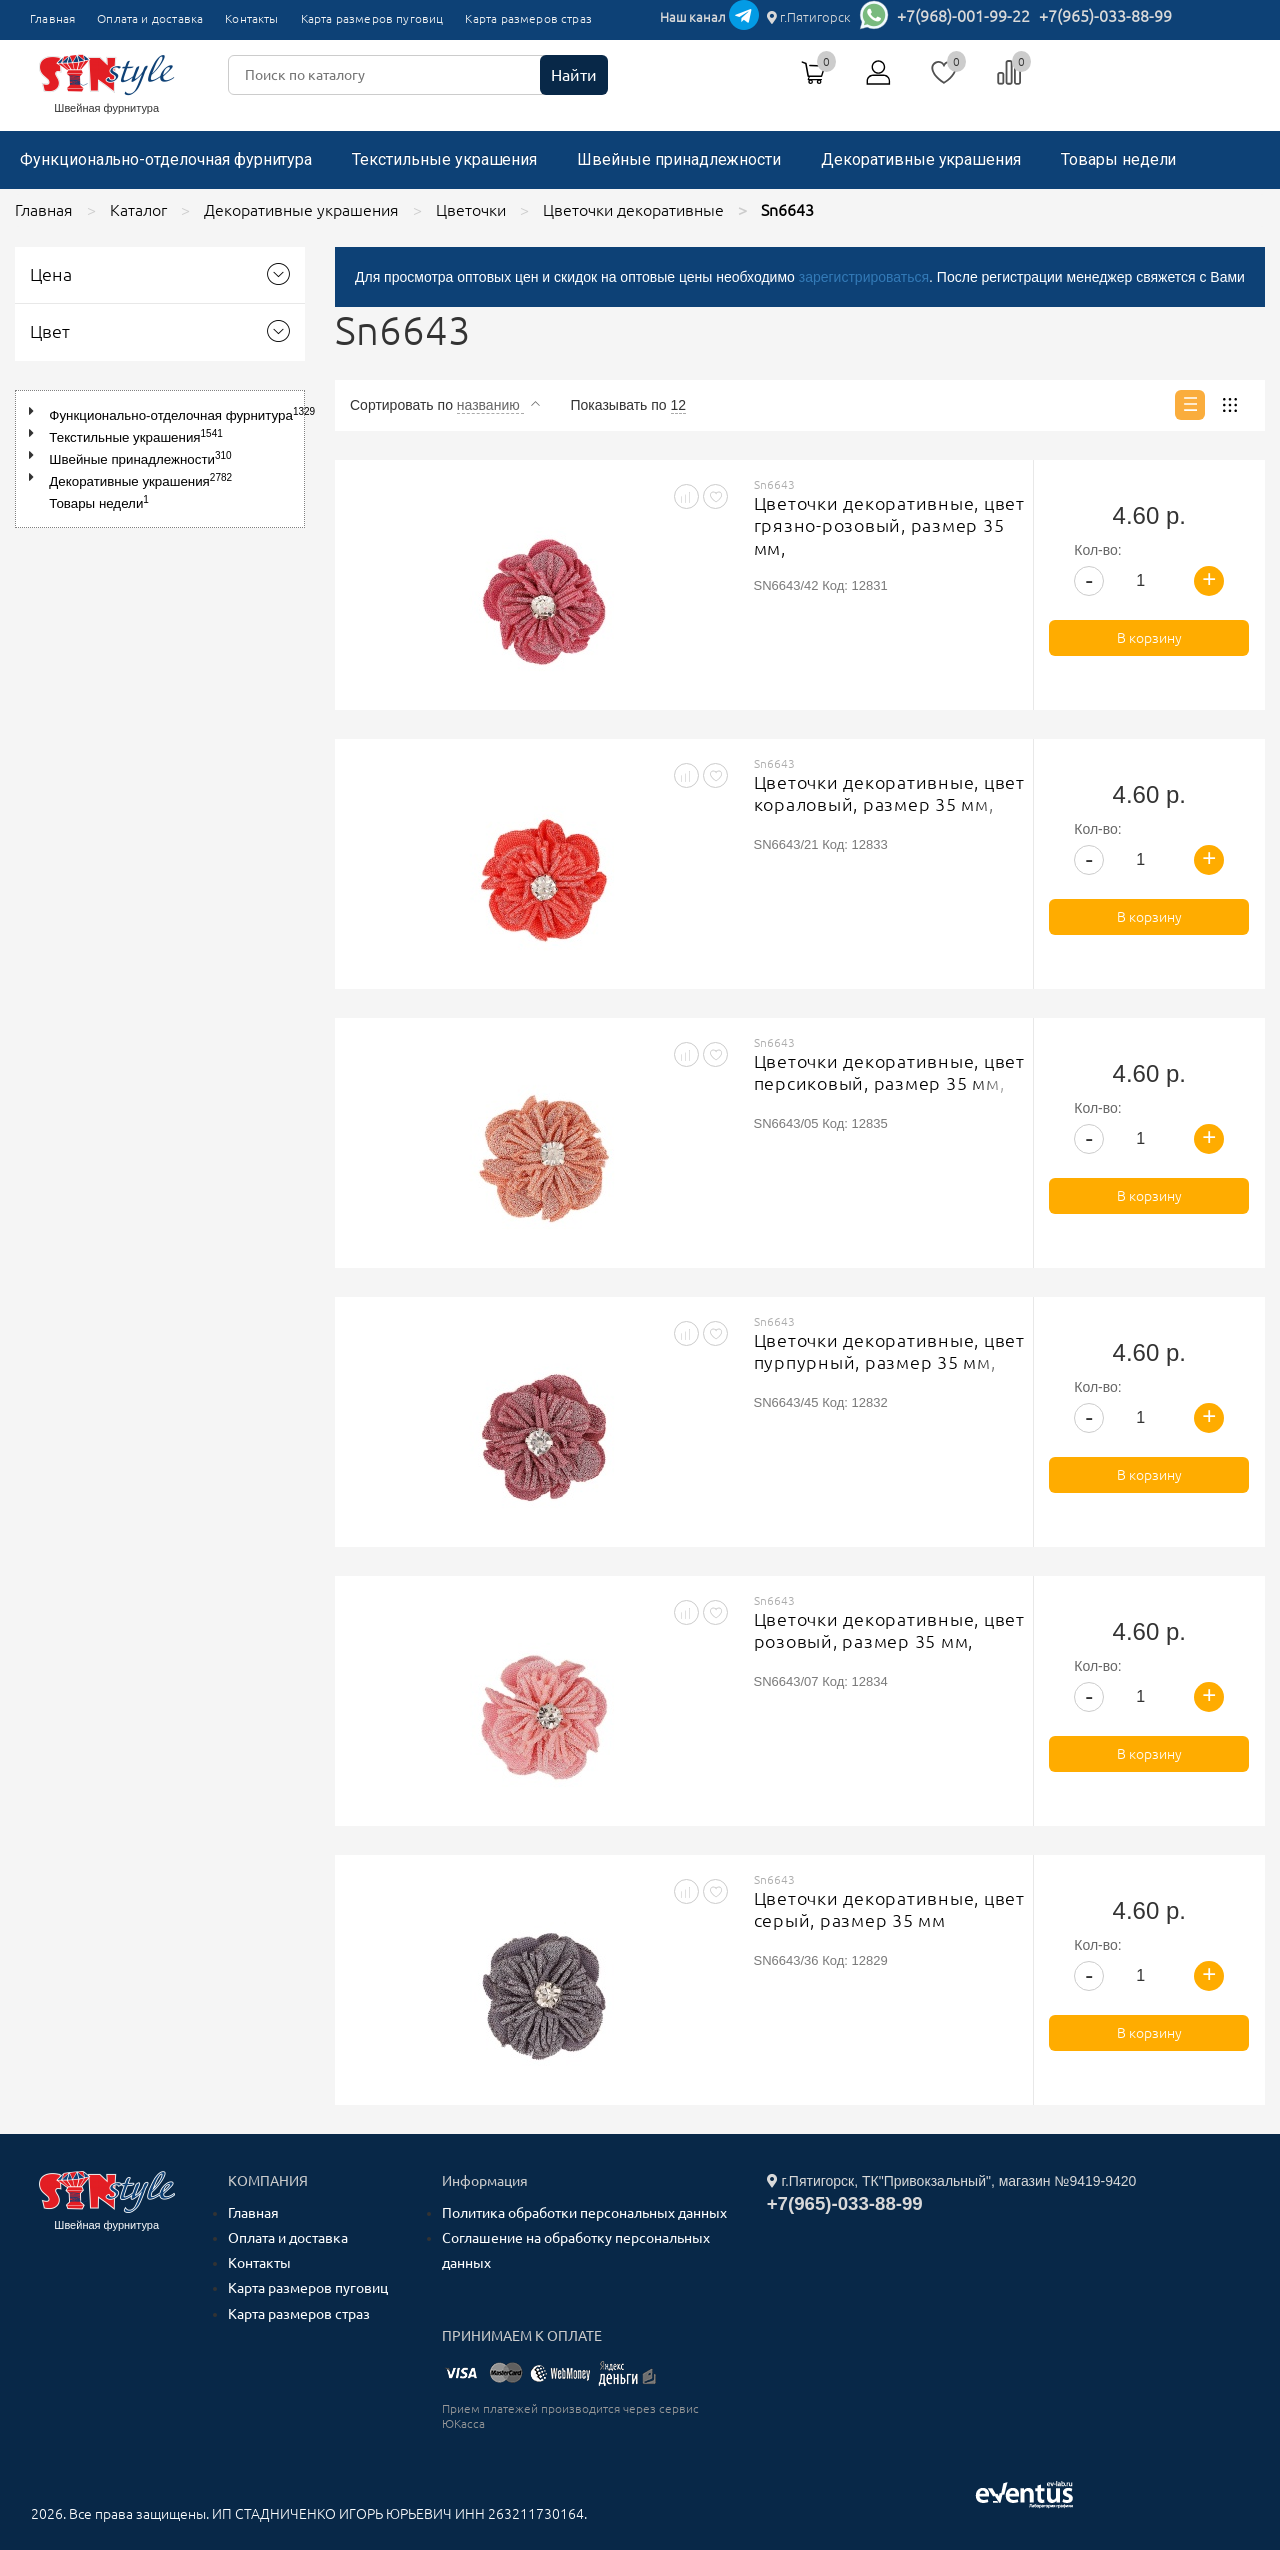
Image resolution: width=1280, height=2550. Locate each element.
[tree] (160, 459)
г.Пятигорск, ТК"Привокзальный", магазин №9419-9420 (952, 2181)
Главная (52, 18)
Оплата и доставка (150, 18)
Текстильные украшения (444, 159)
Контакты (251, 18)
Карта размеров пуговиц (372, 18)
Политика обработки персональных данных (584, 2213)
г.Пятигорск (809, 17)
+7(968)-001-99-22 (963, 16)
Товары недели (1118, 159)
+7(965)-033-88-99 (1105, 16)
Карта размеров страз (528, 18)
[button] (35, 411)
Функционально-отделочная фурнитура (166, 159)
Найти (574, 75)
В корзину (1149, 638)
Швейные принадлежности (679, 159)
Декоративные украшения (921, 159)
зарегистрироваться (864, 277)
